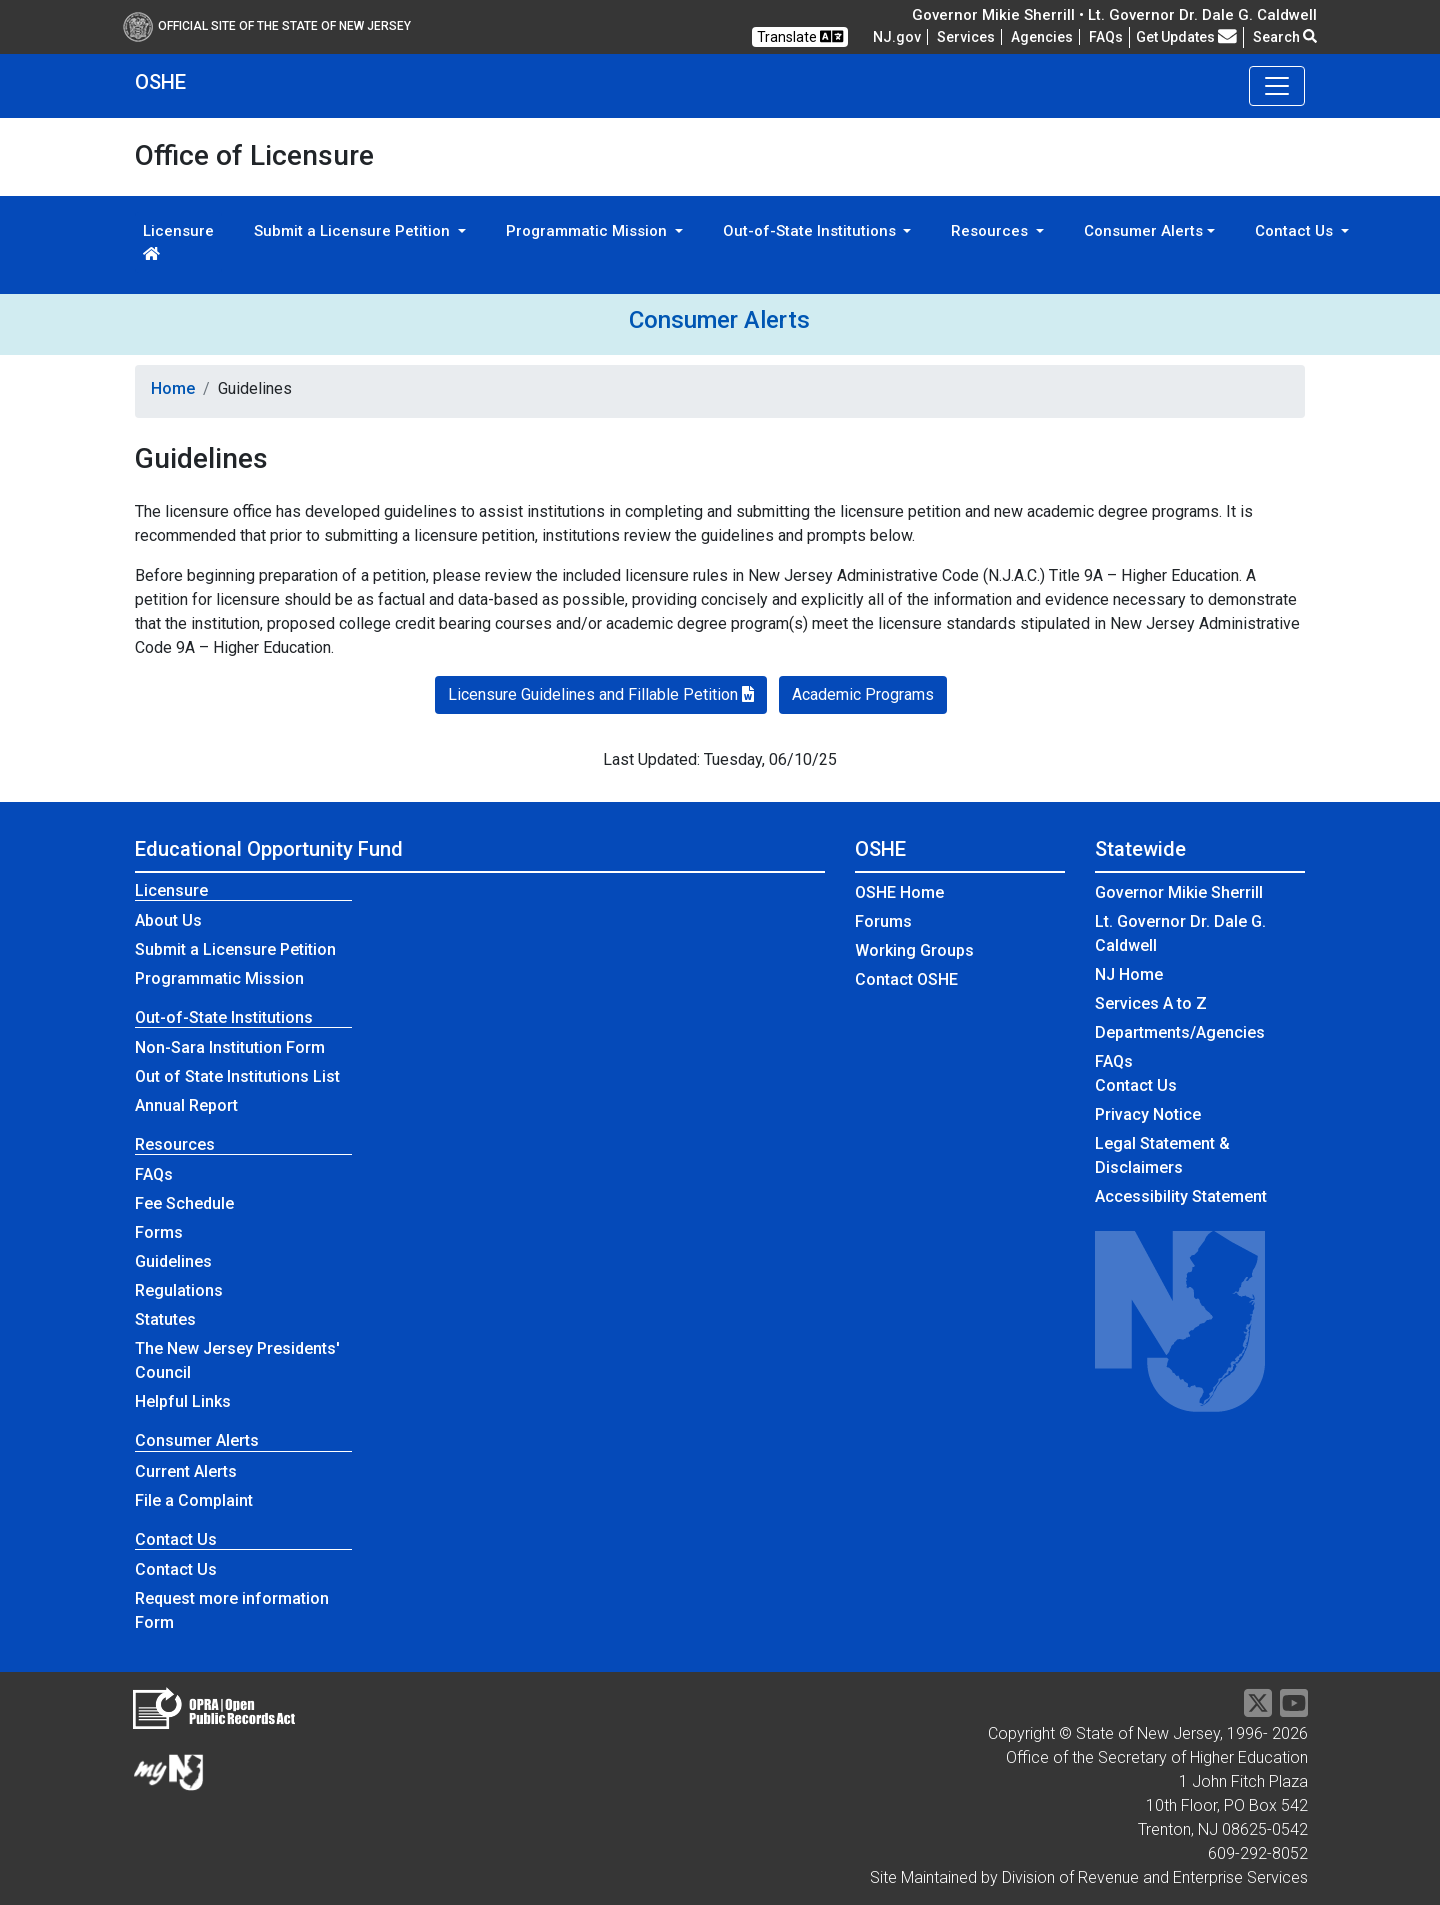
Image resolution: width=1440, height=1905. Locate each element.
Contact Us (176, 1569)
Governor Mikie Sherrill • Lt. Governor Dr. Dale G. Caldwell (1114, 15)
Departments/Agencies (1180, 1032)
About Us (168, 920)
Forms (159, 1232)
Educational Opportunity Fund (269, 849)
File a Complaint (194, 1500)
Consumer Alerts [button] (1143, 231)
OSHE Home (899, 892)
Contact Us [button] (1296, 231)
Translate (800, 36)
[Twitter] (1258, 1709)
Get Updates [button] (1186, 37)
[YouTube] (1294, 1709)
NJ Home (1129, 974)
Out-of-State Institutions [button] (811, 231)
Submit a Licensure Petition (235, 949)
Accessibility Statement (1181, 1196)
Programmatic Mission (219, 978)
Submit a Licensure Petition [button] (354, 231)
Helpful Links (183, 1401)
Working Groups (914, 950)
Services (966, 37)
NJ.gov (897, 37)
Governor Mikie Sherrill (1179, 892)
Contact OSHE (906, 979)
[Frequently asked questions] (1106, 37)
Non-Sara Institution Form (230, 1047)
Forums (883, 921)
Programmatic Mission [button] (588, 231)
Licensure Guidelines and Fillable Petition (601, 694)
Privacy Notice (1148, 1114)
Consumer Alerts (719, 320)
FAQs (154, 1174)
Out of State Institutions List (237, 1076)
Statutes (165, 1319)
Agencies (1042, 37)
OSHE (160, 82)
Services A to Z (1151, 1003)
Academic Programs (863, 694)
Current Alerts (186, 1471)
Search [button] (1285, 37)
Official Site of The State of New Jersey (267, 26)
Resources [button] (991, 231)
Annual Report (186, 1105)
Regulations (179, 1290)
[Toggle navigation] (1277, 86)
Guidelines (173, 1261)
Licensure (178, 241)
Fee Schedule (184, 1203)
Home (173, 388)
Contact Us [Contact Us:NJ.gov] (1136, 1085)
